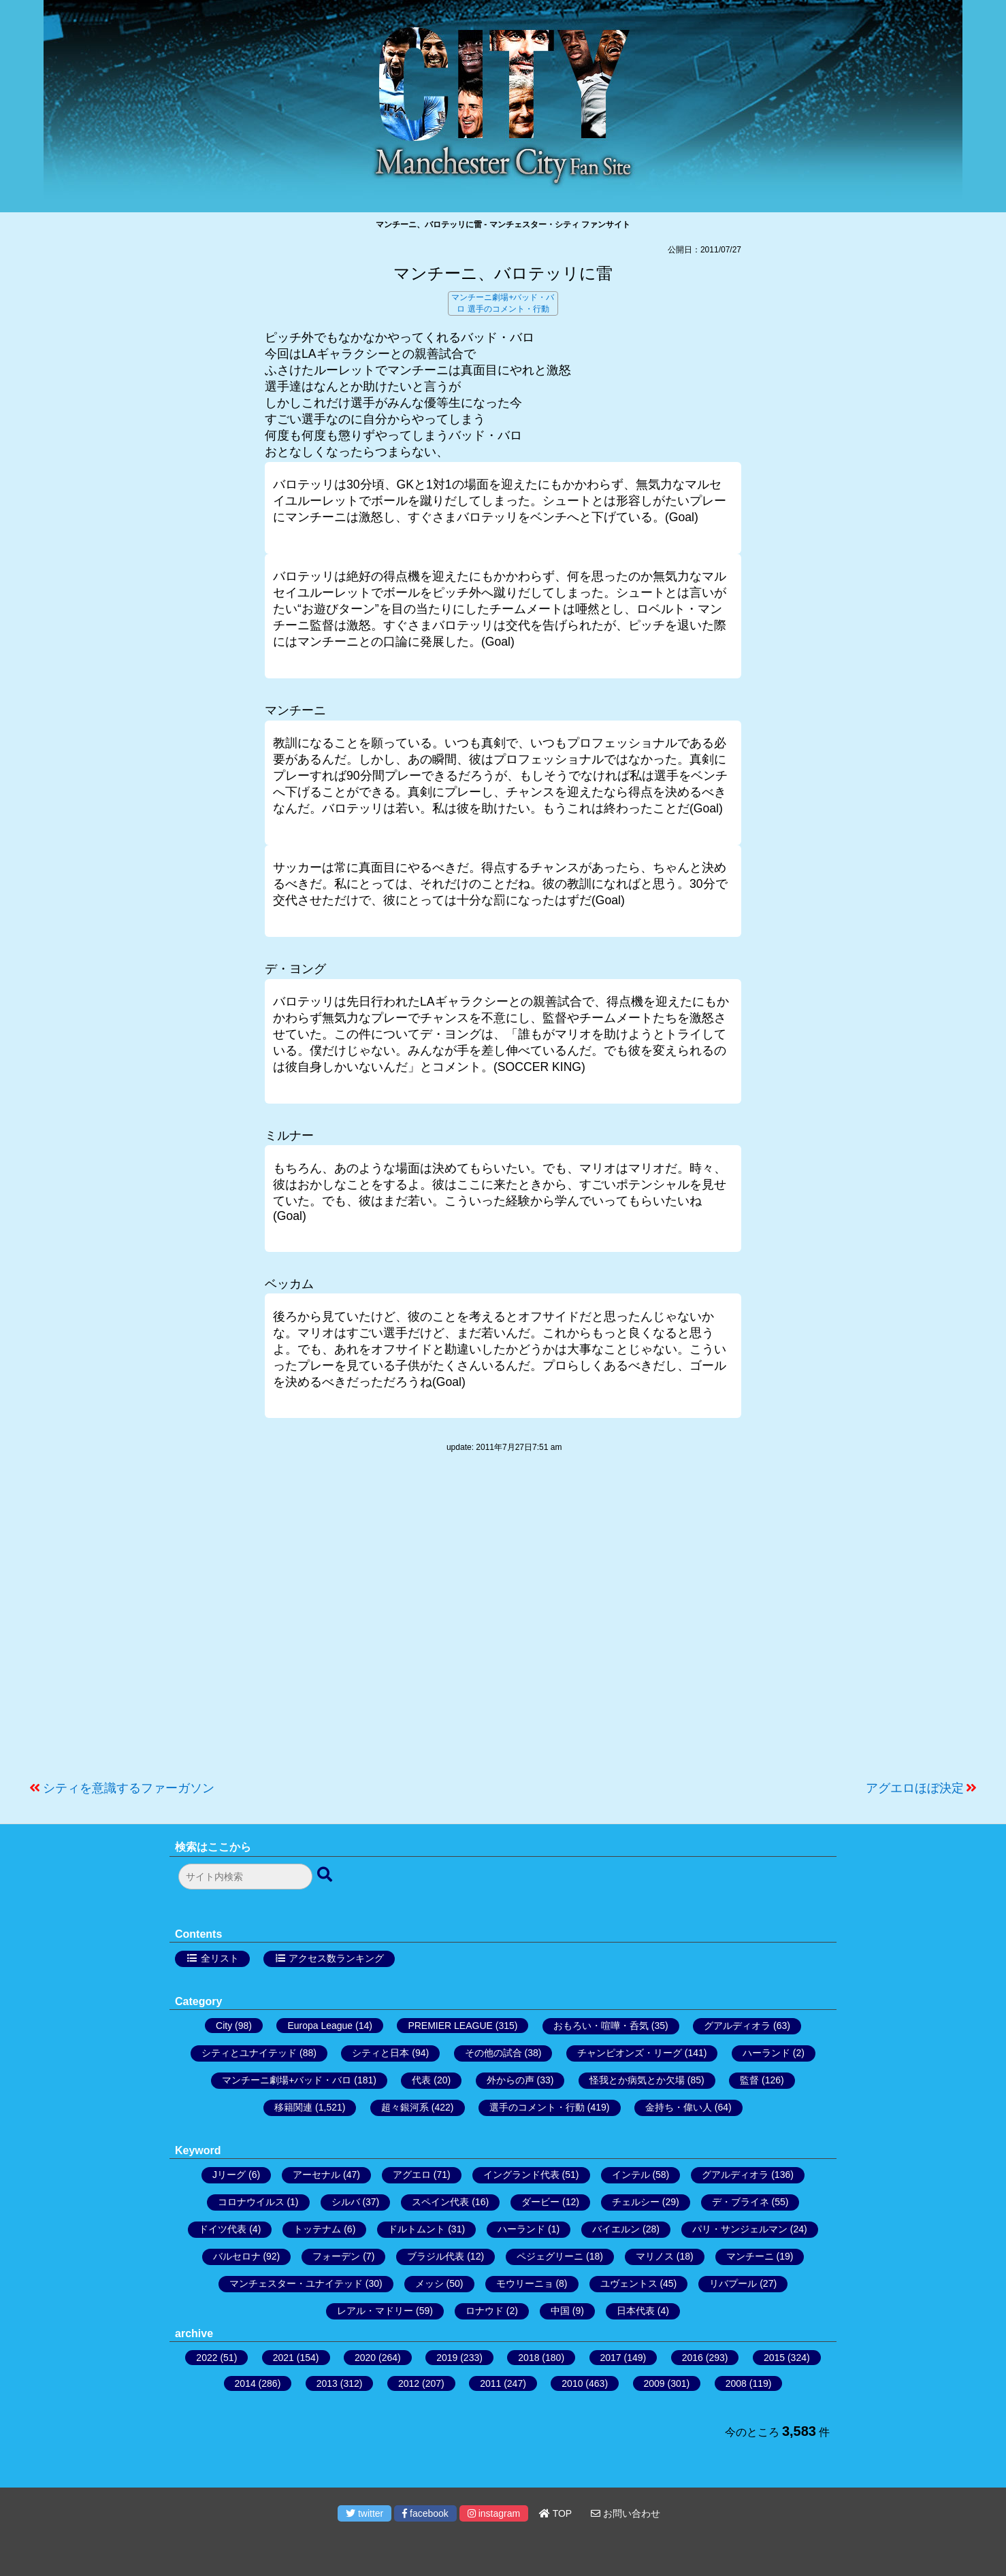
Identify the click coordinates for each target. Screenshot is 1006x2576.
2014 (245, 2383)
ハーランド (766, 2052)
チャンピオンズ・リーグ (629, 2052)
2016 (692, 2357)
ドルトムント (416, 2229)
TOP (555, 2513)
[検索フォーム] (245, 1876)
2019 (446, 2357)
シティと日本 (380, 2052)
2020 (365, 2357)
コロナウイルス (251, 2201)
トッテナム (317, 2229)
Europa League (320, 2025)
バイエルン (616, 2229)
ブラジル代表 (435, 2256)
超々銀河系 (405, 2107)
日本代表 (636, 2310)
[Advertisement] (503, 1623)
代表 (421, 2080)
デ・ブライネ (740, 2201)
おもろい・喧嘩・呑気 (601, 2025)
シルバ (345, 2201)
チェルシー (636, 2201)
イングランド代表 (521, 2174)
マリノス (655, 2256)
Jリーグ (229, 2174)
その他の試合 (493, 2052)
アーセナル (316, 2174)
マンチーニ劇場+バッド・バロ (286, 2080)
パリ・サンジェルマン (740, 2229)
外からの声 (510, 2080)
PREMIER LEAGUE (450, 2025)
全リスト (220, 1958)
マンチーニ (750, 2256)
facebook (425, 2513)
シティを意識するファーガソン (128, 1788)
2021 (283, 2357)
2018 (528, 2357)
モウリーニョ (524, 2283)
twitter (364, 2513)
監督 (749, 2080)
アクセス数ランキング (336, 1958)
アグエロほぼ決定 (915, 1788)
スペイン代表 (440, 2201)
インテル (631, 2174)
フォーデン (336, 2256)
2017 (610, 2357)
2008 (736, 2383)
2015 (774, 2357)
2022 (206, 2357)
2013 (327, 2383)
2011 (490, 2383)
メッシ (429, 2283)
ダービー (540, 2201)
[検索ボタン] (326, 1875)
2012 (408, 2383)
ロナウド (485, 2310)
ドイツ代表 (222, 2229)
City (224, 2025)
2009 (654, 2383)
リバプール (733, 2283)
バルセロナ (237, 2256)
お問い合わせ (625, 2513)
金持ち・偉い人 (678, 2107)
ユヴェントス (629, 2283)
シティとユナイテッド (249, 2052)
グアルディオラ (737, 2025)
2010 (572, 2383)
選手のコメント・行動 (508, 309)
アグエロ (412, 2174)
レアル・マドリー (375, 2310)
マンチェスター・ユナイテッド (296, 2283)
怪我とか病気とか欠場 (637, 2080)
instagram (494, 2513)
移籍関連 (293, 2107)
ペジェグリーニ (550, 2256)
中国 (560, 2310)
